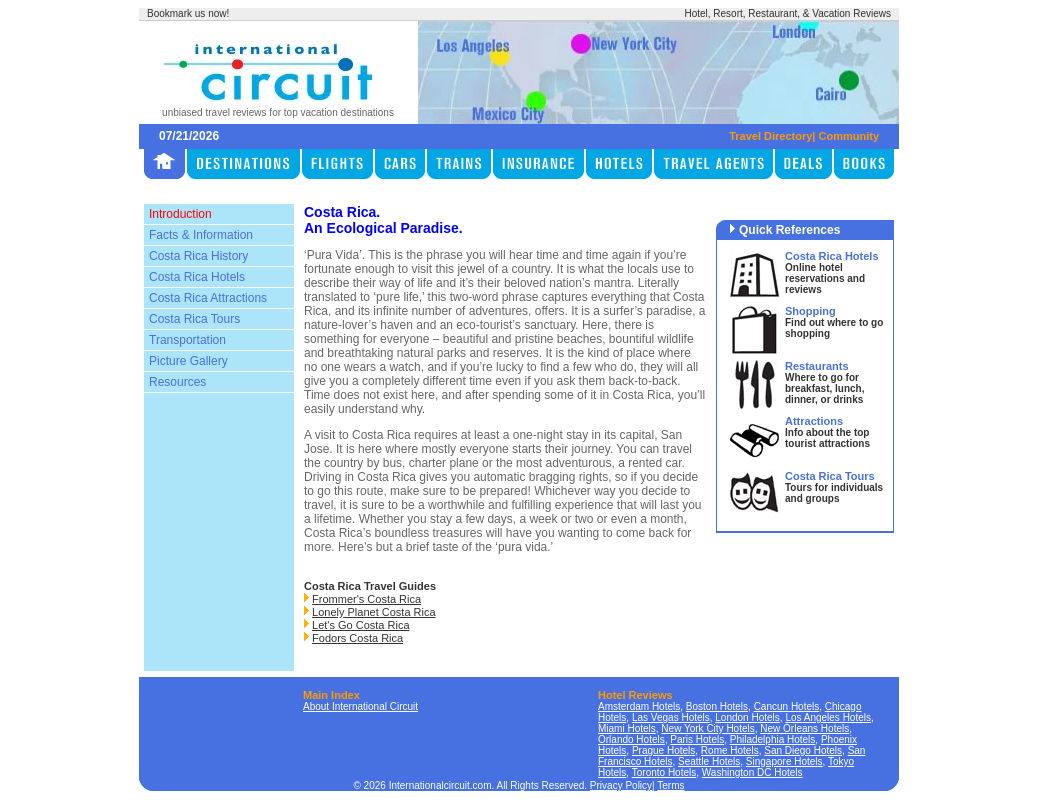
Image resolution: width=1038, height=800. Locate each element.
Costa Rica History (198, 256)
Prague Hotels (663, 750)
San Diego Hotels (803, 750)
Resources (177, 382)
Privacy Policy (621, 785)
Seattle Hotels (709, 761)
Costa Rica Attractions (208, 298)
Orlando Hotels (631, 739)
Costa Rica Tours (194, 319)
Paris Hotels (697, 739)
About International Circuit (360, 706)
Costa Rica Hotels (197, 277)
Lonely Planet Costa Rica (374, 612)
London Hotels (747, 717)
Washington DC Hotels (752, 772)
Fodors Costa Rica (357, 638)
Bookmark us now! (188, 13)
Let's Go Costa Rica (360, 625)
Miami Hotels (627, 728)
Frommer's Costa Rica (366, 599)
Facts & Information (201, 235)
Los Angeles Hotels (828, 717)
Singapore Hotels (784, 761)
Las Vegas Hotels (671, 717)
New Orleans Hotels (804, 728)
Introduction (180, 214)
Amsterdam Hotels (639, 706)
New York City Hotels (707, 728)
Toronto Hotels (664, 772)
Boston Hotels (717, 706)
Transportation (187, 340)
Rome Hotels (730, 750)
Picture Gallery (188, 361)
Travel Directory (770, 136)
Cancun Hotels (787, 706)
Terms (670, 785)
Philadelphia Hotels (773, 739)
